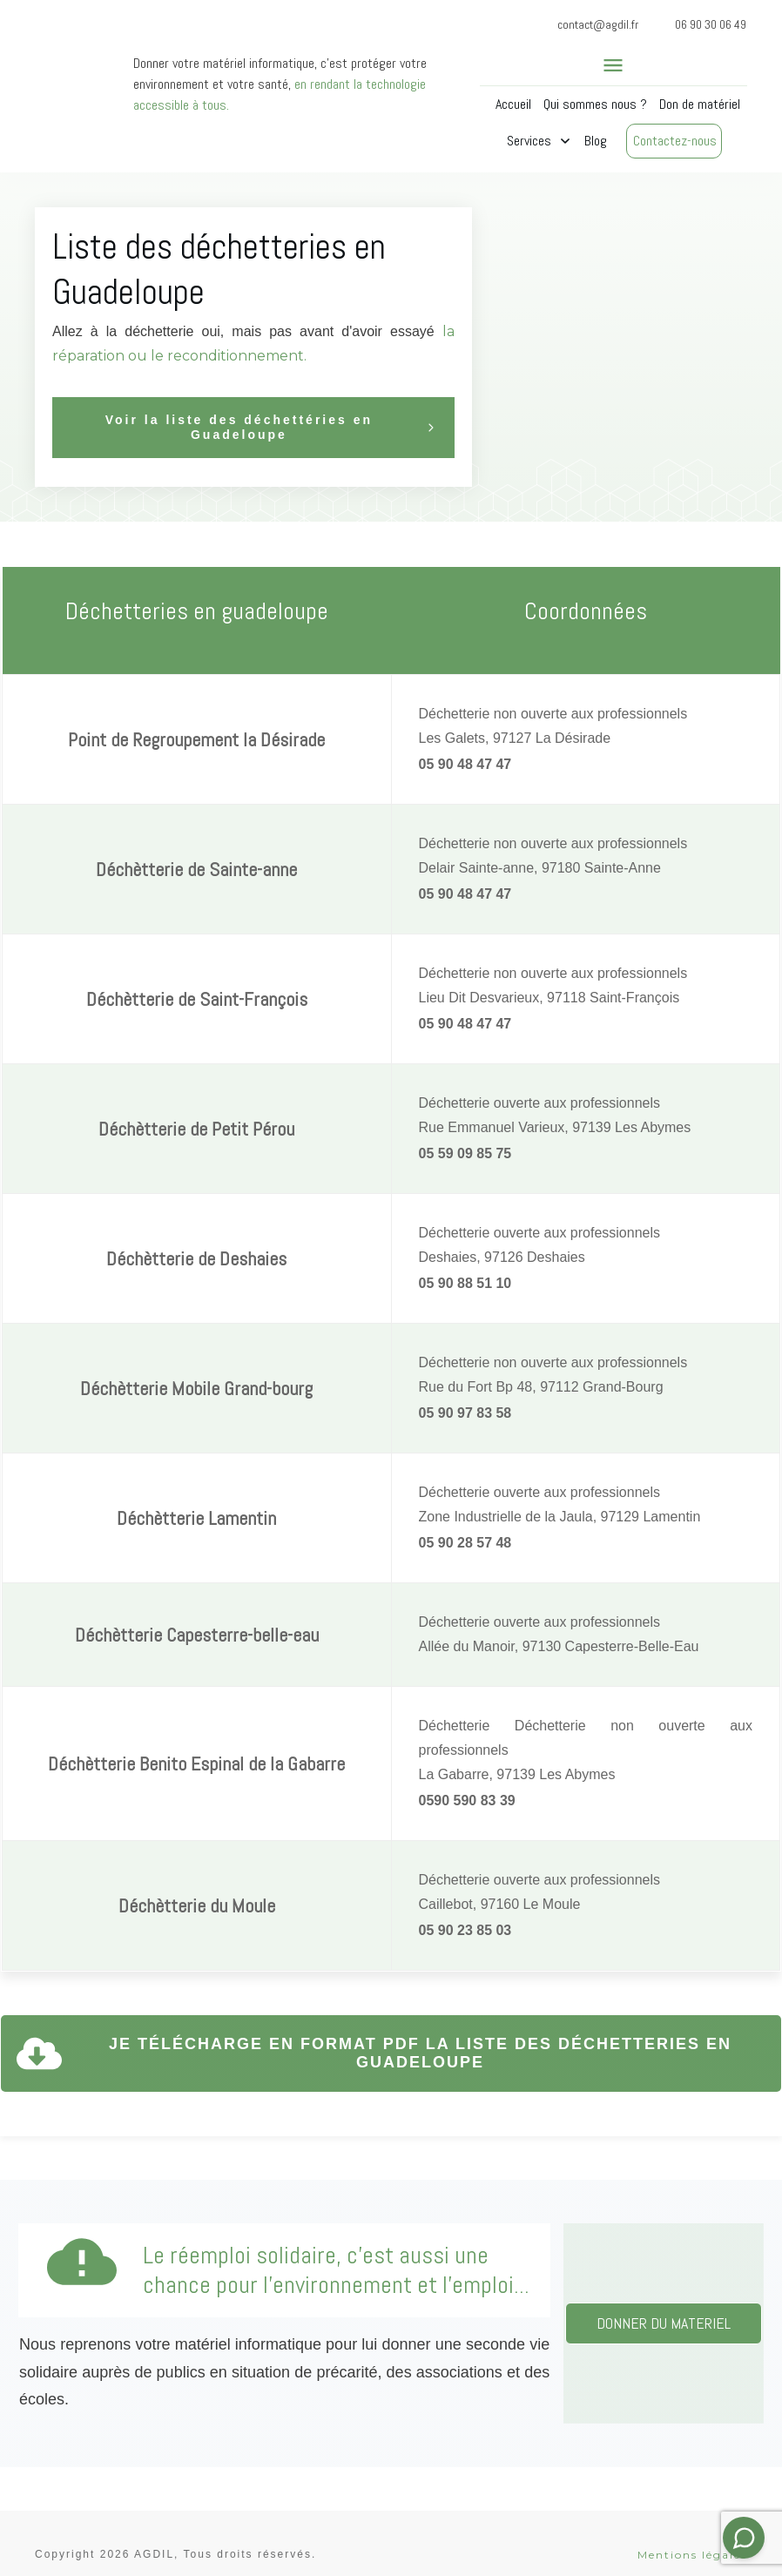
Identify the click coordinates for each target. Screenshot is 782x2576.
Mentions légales (692, 2531)
